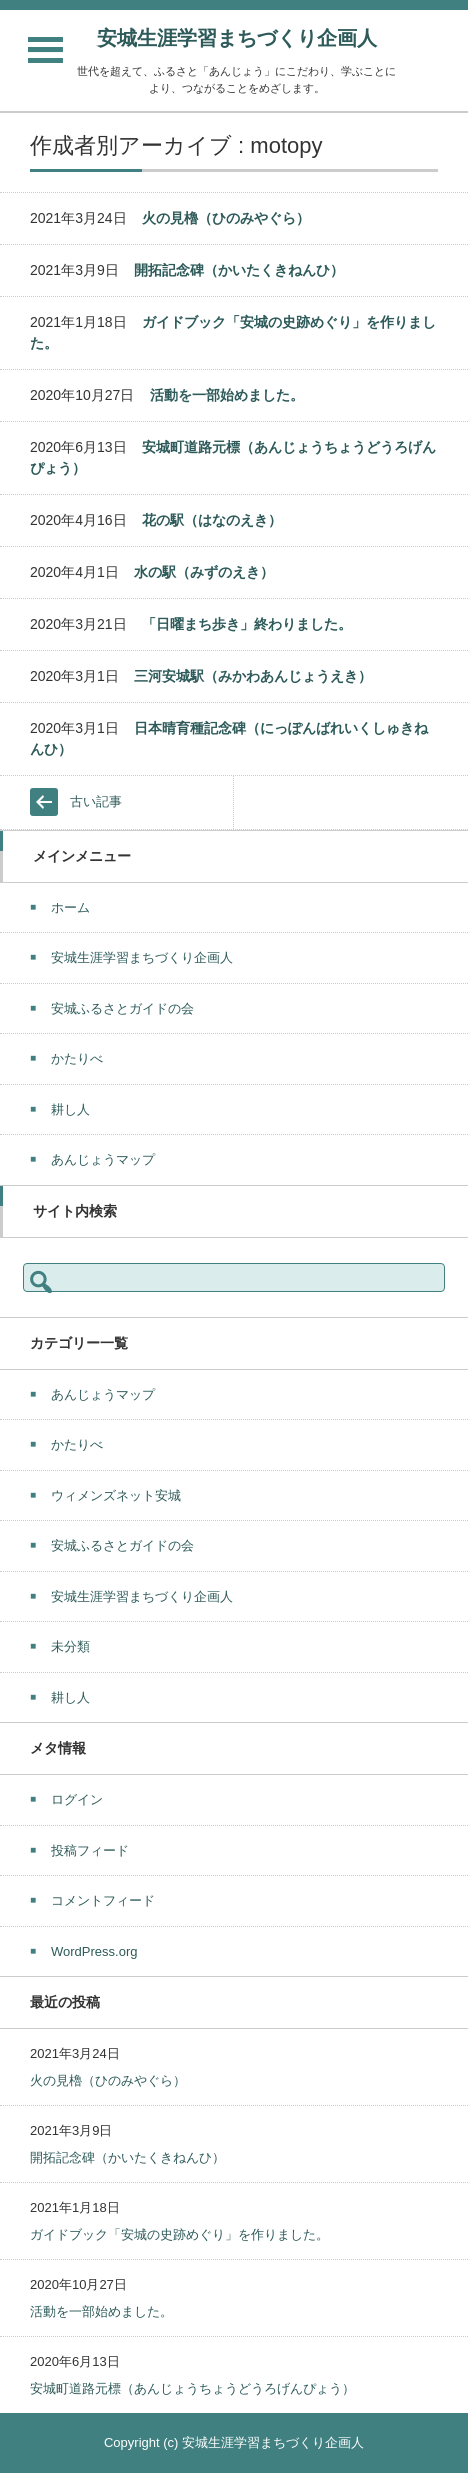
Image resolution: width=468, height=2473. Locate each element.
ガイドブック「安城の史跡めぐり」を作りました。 (179, 2234)
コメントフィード (103, 1900)
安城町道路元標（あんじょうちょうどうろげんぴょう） (192, 2388)
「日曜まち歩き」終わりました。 (247, 624)
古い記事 (96, 801)
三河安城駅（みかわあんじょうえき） (253, 676)
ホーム (70, 907)
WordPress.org (94, 1951)
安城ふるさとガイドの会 (122, 1008)
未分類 (70, 1646)
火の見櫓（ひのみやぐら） (226, 218)
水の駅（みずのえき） (204, 572)
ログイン (77, 1799)
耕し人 (70, 1109)
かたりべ (77, 1058)
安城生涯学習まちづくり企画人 (237, 38)
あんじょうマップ (103, 1159)
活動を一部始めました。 (227, 395)
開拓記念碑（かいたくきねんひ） (239, 270)
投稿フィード (90, 1850)
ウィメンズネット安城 (116, 1495)
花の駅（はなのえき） (212, 520)
